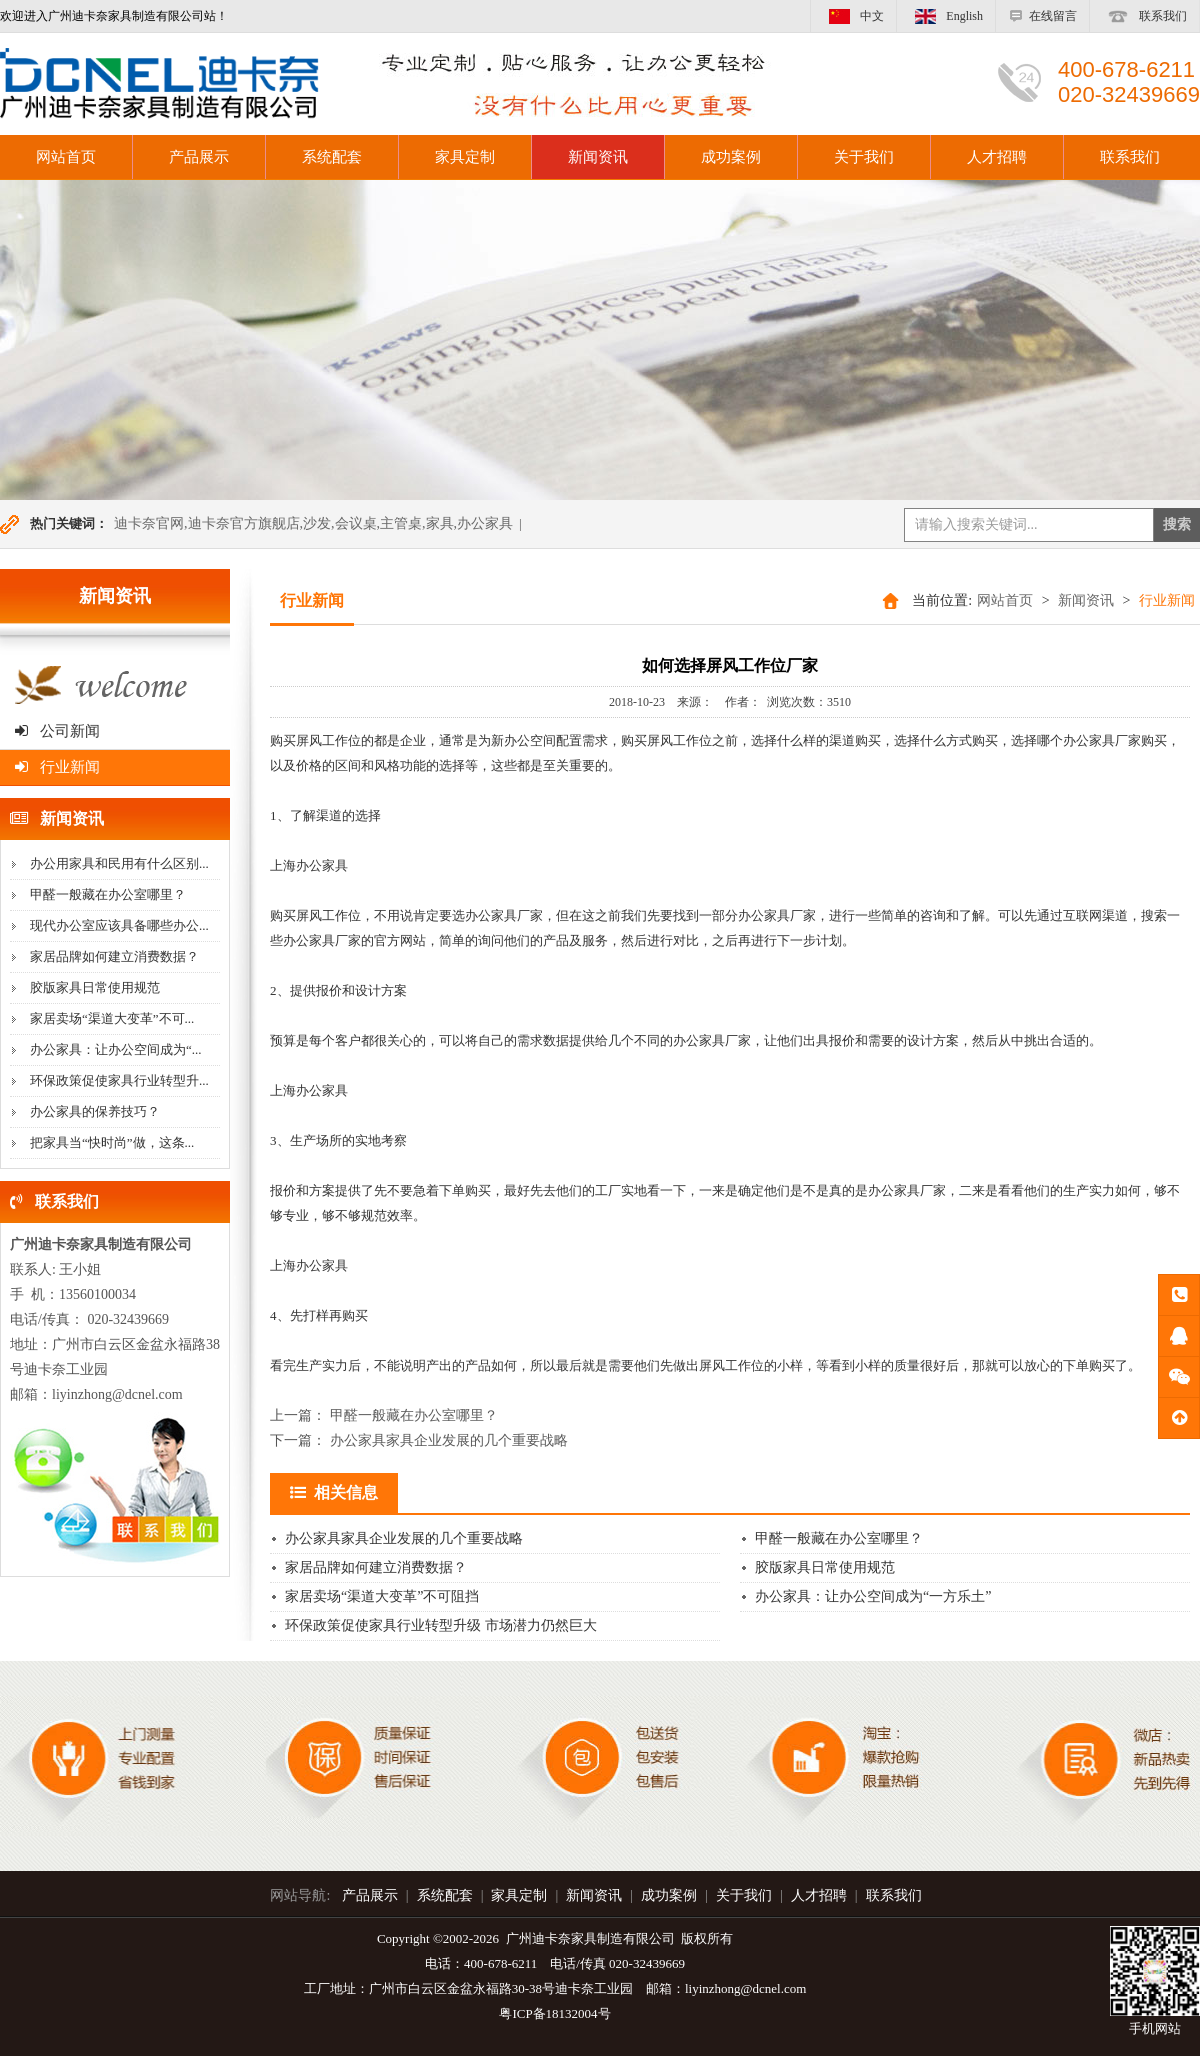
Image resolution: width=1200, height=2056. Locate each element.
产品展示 (199, 157)
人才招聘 (997, 157)
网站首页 (1005, 600)
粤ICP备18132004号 (554, 2013)
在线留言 (1042, 16)
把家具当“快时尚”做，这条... (112, 1142)
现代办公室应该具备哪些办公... (119, 925)
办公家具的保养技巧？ (95, 1111)
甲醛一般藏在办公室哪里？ (108, 894)
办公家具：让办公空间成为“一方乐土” (873, 1596)
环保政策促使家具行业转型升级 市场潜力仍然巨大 (441, 1625)
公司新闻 (57, 731)
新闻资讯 (598, 157)
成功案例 (731, 157)
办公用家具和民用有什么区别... (119, 863)
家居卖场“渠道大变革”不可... (112, 1018)
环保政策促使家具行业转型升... (119, 1080)
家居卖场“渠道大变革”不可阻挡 (382, 1596)
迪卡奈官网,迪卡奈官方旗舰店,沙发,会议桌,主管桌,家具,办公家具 (313, 523)
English (946, 16)
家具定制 (465, 157)
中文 (853, 16)
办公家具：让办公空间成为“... (116, 1049)
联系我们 (1144, 16)
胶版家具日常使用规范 (95, 987)
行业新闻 (57, 767)
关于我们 (864, 157)
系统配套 (332, 157)
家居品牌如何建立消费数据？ (114, 956)
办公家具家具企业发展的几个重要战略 (449, 1440)
